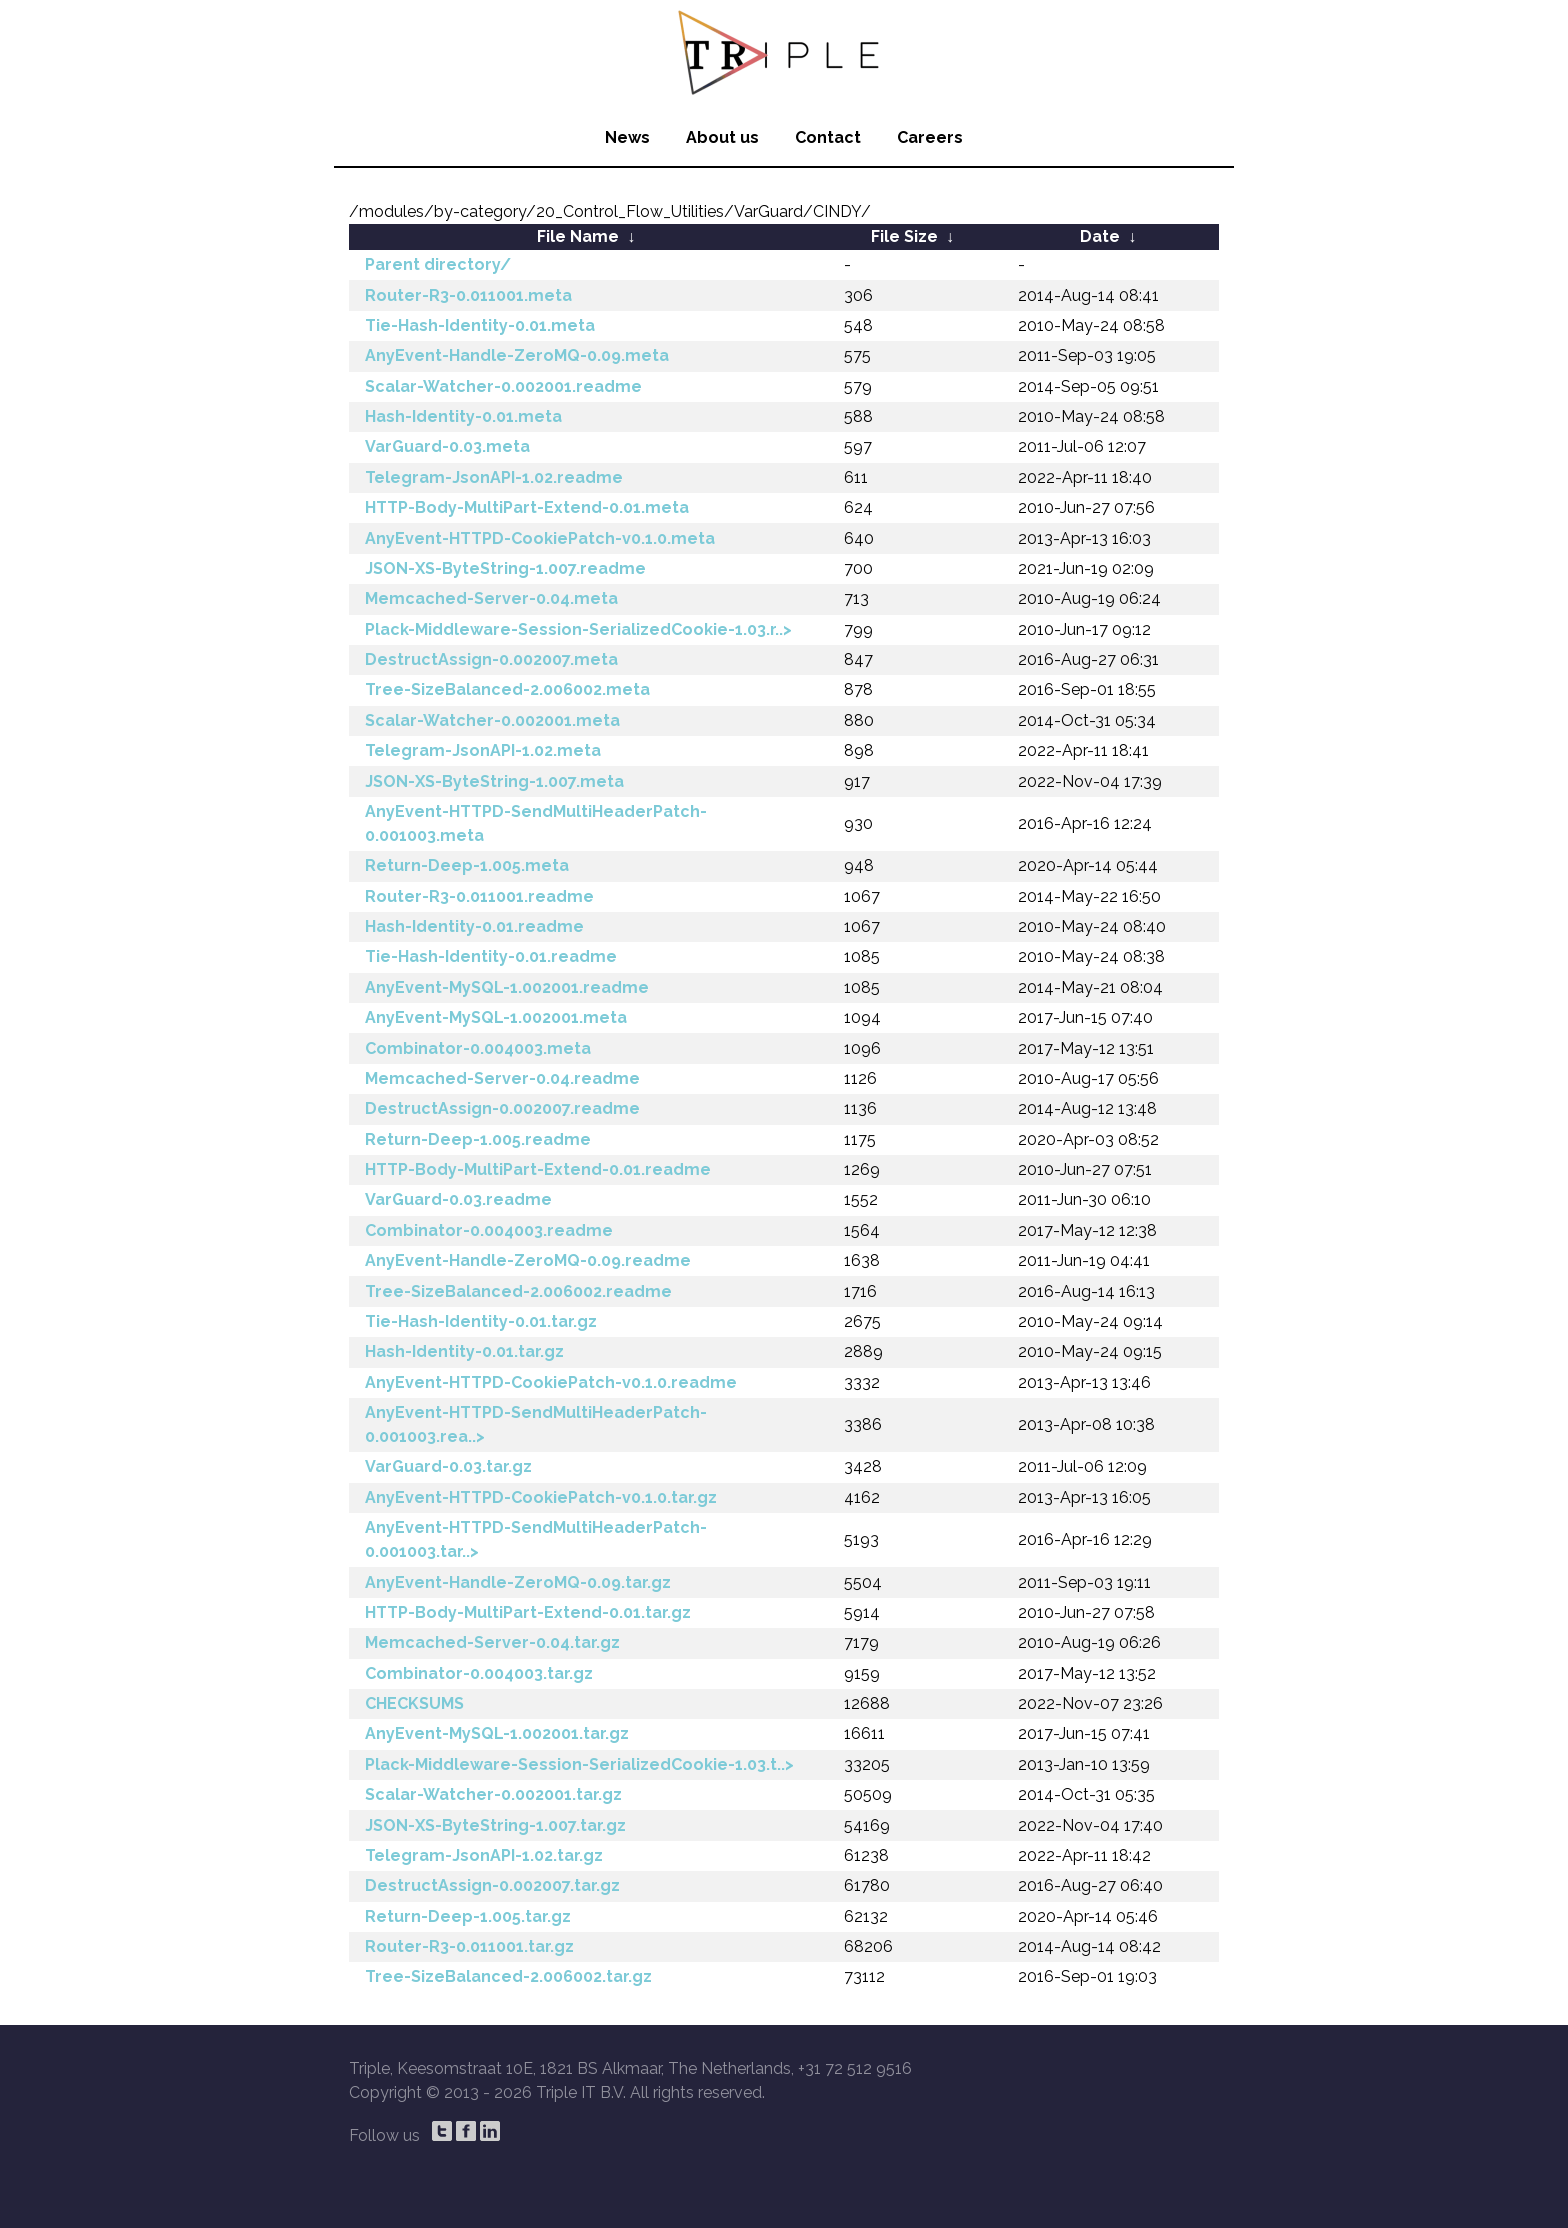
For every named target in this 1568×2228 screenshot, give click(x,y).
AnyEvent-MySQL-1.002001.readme (507, 987)
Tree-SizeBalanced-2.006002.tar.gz (508, 1976)
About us (722, 137)
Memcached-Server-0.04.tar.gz (492, 1642)
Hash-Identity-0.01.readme (474, 926)
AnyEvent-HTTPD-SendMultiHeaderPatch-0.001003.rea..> (536, 1424)
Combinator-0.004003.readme (489, 1230)
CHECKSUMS (414, 1703)
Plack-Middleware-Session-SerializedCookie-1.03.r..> (578, 629)
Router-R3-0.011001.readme (479, 896)
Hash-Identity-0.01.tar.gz (464, 1351)
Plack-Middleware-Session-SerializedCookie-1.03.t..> (579, 1764)
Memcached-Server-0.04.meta (491, 598)
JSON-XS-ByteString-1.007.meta (494, 781)
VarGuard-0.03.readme (458, 1199)
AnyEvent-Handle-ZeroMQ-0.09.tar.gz (518, 1582)
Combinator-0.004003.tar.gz (479, 1673)
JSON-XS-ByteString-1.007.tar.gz (495, 1825)
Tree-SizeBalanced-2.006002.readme (518, 1291)
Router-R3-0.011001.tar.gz (469, 1946)
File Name (578, 236)
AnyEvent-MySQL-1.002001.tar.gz (497, 1733)
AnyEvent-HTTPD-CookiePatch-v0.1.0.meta (540, 538)
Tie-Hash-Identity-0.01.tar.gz (481, 1321)
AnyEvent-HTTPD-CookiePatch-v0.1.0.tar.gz (541, 1497)
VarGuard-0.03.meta (447, 446)
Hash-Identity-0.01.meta (463, 416)
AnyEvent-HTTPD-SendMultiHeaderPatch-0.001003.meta (536, 823)
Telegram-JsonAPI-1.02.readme (494, 477)
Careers (930, 137)
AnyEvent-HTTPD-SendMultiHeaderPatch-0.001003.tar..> (536, 1539)
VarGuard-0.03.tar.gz (448, 1466)
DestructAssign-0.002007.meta (491, 659)
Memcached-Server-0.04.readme (502, 1078)
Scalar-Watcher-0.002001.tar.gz (493, 1794)
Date (1100, 236)
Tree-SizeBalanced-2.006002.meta (507, 689)
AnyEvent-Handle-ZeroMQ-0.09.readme (528, 1260)
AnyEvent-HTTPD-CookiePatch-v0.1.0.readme (551, 1382)
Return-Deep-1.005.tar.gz (468, 1916)
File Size (904, 236)
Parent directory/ (438, 264)
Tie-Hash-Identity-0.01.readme (491, 956)
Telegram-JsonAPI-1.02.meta (483, 750)
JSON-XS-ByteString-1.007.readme (505, 568)
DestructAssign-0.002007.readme (502, 1108)
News (627, 137)
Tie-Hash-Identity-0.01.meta (480, 325)
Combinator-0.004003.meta (478, 1048)
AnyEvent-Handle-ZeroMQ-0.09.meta (517, 355)
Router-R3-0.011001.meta (468, 295)
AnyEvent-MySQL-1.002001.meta (496, 1017)
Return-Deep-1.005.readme (478, 1139)
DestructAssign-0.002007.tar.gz (492, 1885)
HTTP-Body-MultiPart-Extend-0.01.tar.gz (528, 1612)
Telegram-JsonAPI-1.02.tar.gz (484, 1855)
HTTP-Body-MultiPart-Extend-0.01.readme (538, 1169)
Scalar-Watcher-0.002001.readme (503, 386)
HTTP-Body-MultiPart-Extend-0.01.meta (527, 507)
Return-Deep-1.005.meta (467, 865)
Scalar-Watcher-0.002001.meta (492, 720)
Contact (828, 137)
